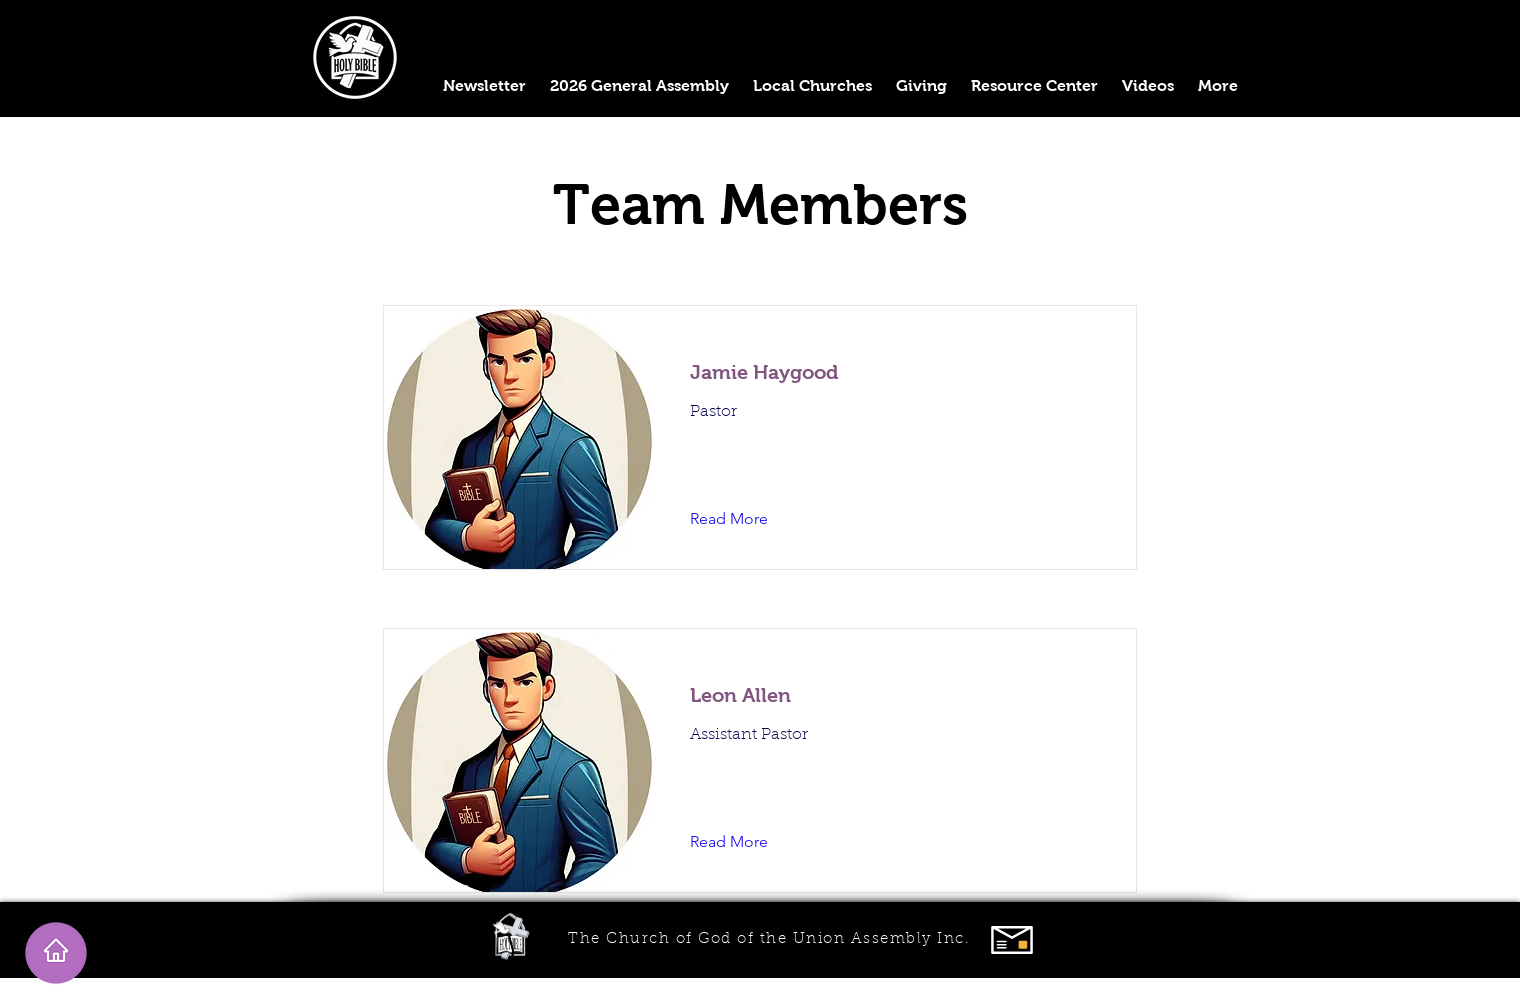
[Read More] (744, 519)
